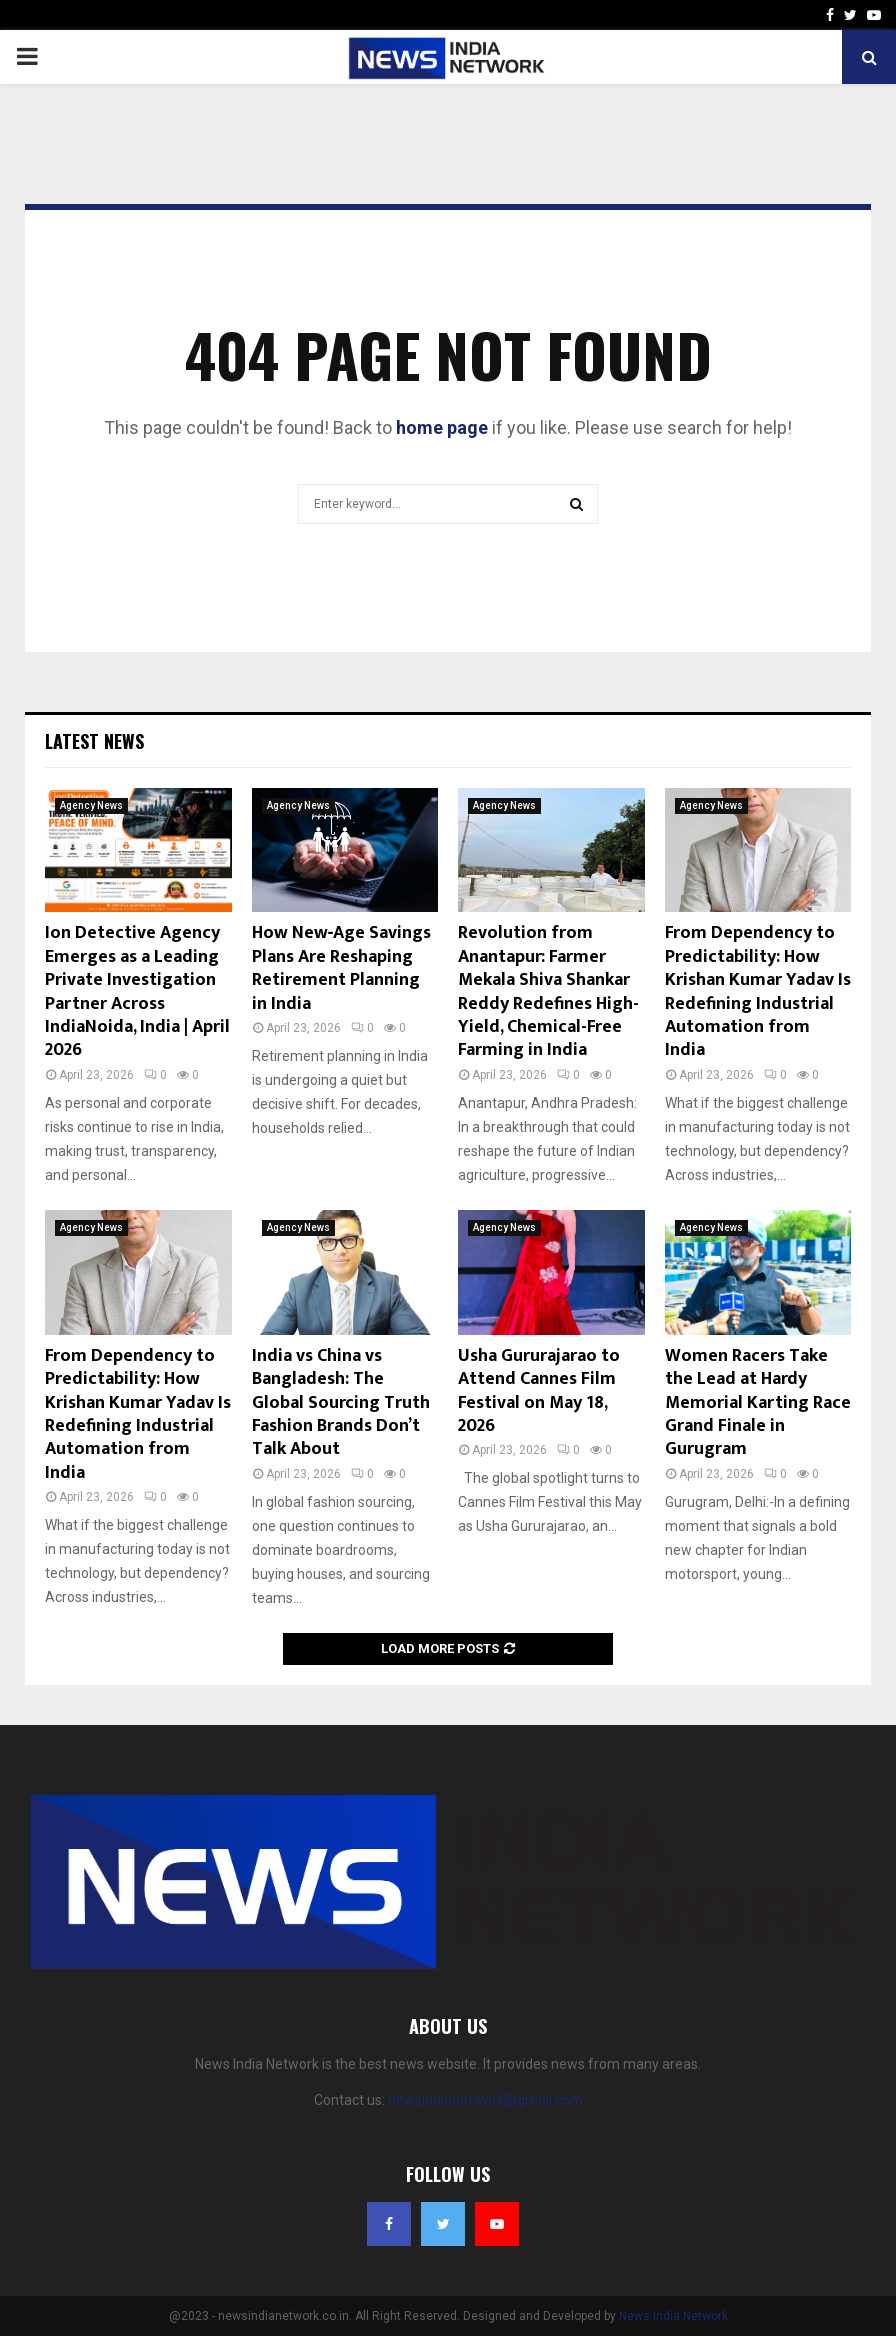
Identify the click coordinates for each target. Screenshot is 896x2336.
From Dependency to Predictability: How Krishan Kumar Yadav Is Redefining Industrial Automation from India (758, 991)
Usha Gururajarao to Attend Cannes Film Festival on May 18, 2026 (539, 1391)
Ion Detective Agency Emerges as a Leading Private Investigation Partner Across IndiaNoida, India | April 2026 (137, 991)
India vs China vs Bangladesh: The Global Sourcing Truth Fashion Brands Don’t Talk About (341, 1403)
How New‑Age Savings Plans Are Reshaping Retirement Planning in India (342, 968)
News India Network (673, 2316)
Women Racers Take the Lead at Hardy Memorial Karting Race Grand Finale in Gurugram (758, 1403)
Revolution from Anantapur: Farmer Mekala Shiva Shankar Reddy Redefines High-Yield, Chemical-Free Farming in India (548, 991)
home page (442, 427)
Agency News (91, 805)
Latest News (94, 741)
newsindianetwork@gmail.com (485, 2100)
